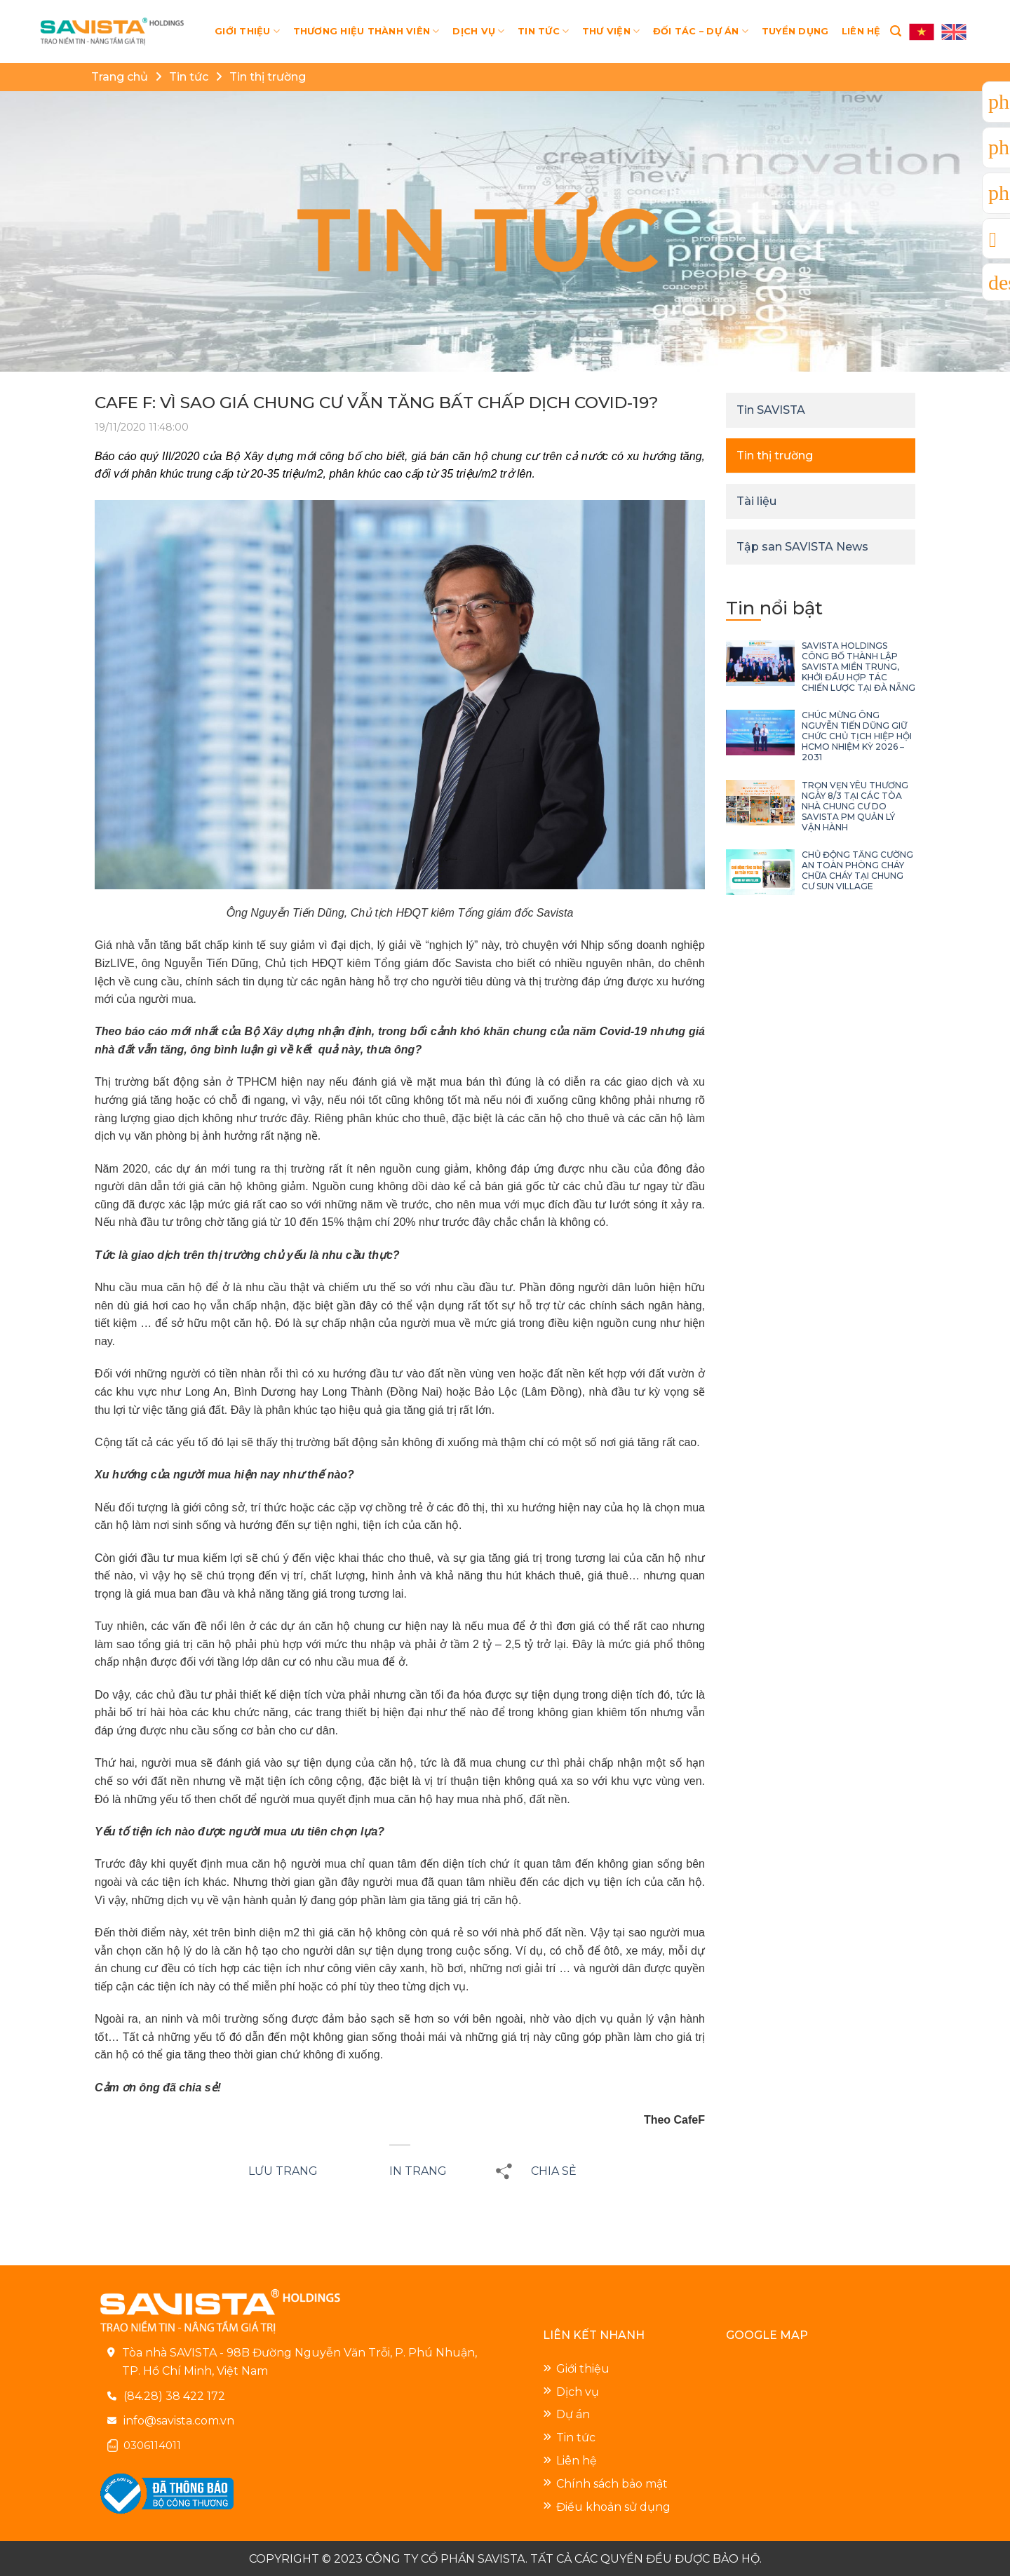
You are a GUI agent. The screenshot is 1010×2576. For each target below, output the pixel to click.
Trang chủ (119, 76)
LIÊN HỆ (861, 31)
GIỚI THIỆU (247, 31)
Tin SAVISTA (770, 410)
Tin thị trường (267, 76)
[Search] (895, 31)
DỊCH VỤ (478, 31)
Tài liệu (756, 501)
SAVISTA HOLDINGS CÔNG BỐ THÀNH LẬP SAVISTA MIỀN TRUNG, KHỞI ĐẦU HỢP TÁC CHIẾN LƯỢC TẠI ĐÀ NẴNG (858, 666)
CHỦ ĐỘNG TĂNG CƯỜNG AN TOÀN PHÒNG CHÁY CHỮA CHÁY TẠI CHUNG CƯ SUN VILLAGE (857, 870)
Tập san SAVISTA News (802, 546)
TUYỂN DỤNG (795, 31)
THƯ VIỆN (611, 31)
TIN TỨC (543, 31)
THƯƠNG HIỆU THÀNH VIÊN (366, 31)
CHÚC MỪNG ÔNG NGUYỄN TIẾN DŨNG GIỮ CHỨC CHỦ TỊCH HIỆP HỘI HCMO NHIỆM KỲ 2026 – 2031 (857, 736)
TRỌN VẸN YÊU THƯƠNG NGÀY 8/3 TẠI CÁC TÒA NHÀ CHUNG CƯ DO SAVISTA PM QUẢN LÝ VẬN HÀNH (855, 806)
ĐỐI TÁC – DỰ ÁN (700, 31)
